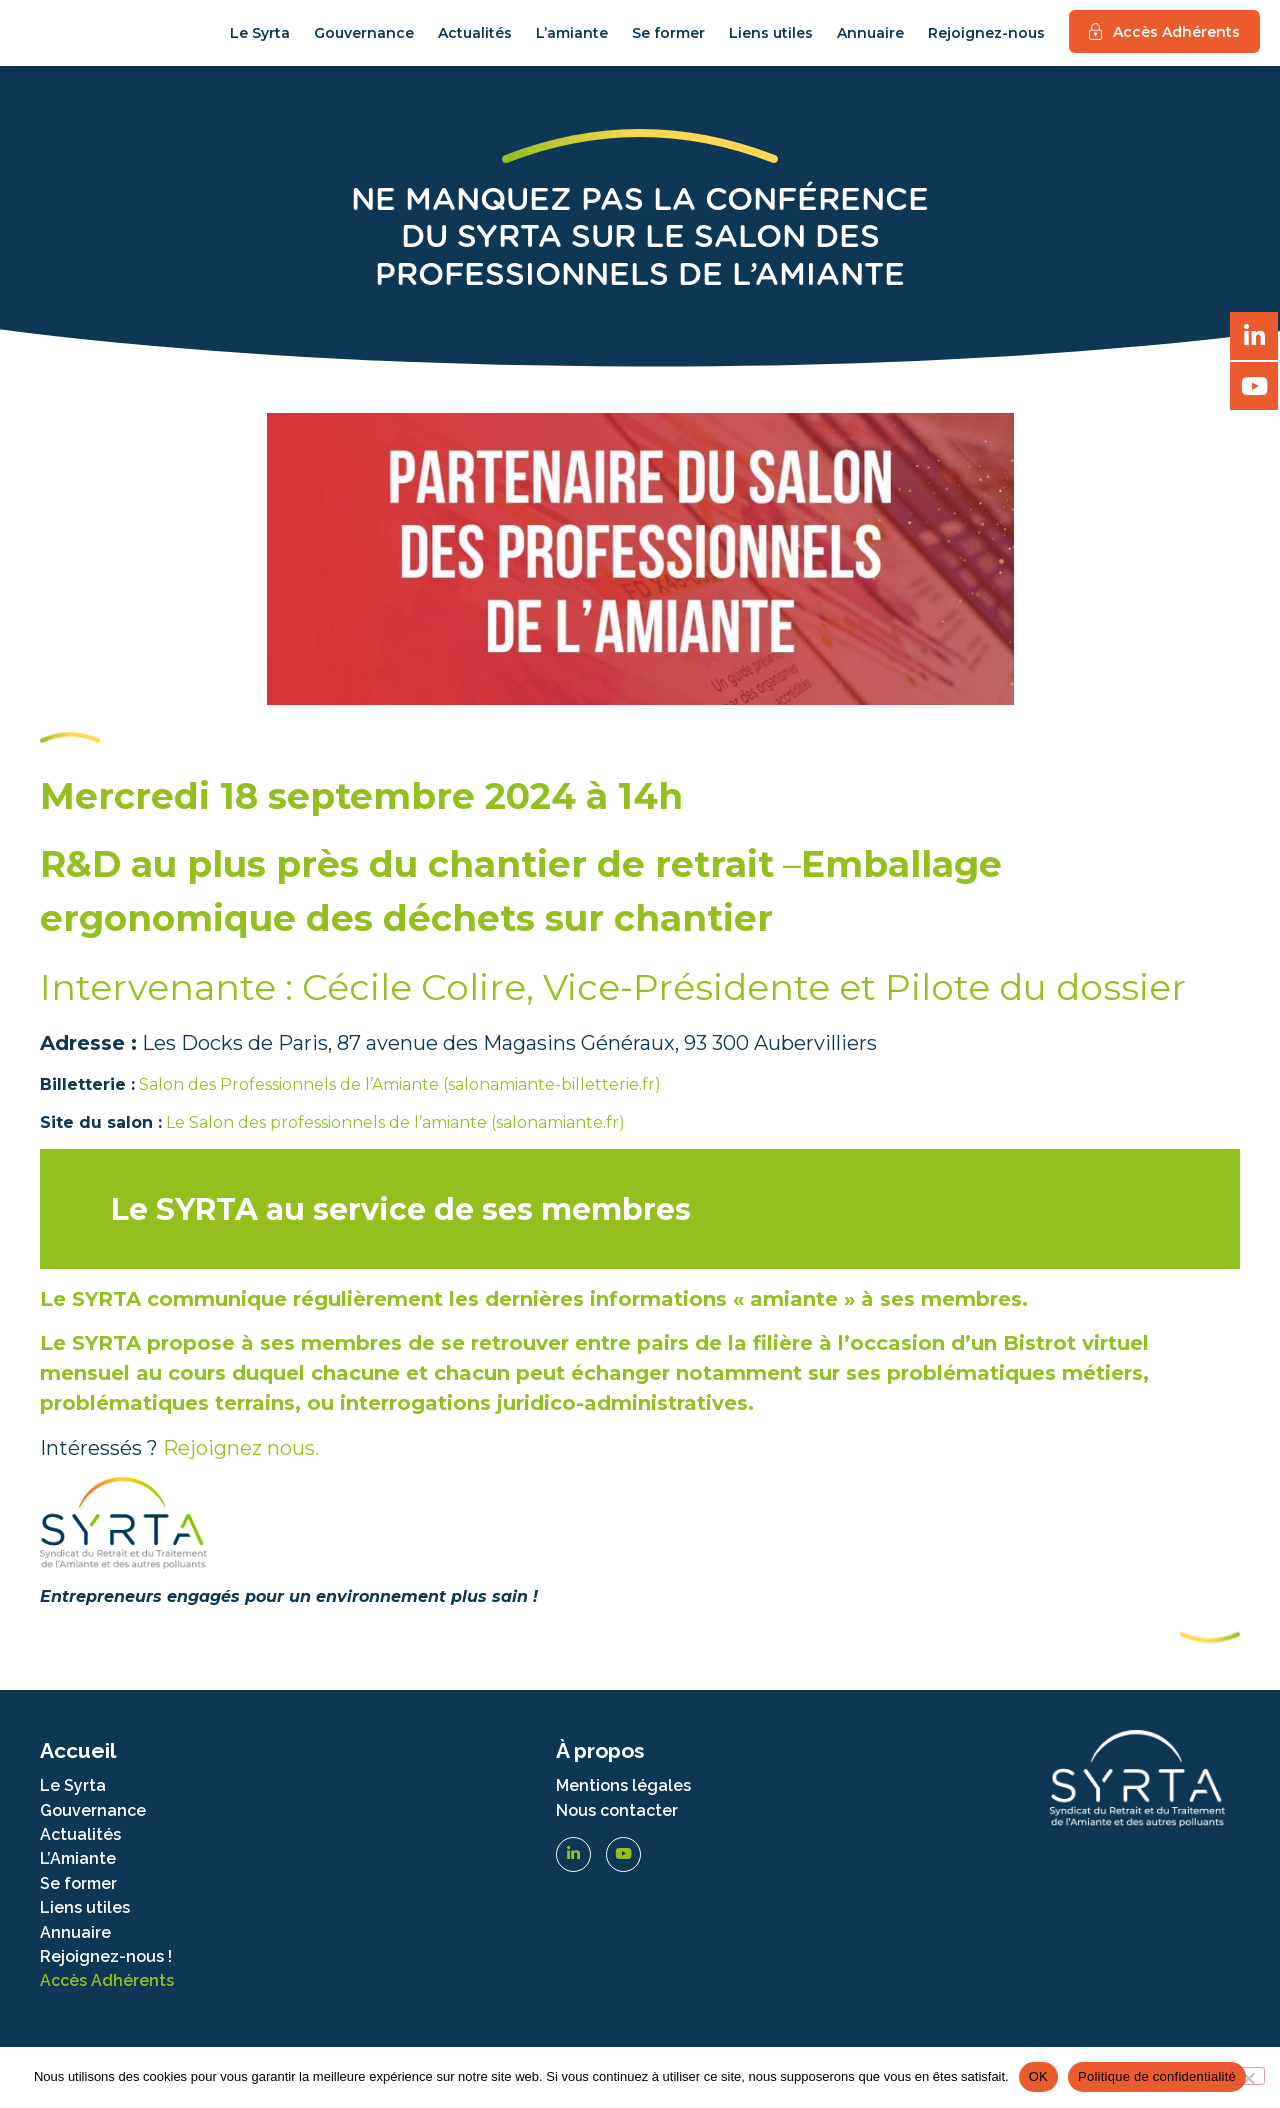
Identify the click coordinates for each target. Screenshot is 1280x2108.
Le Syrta (260, 39)
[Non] (1248, 2076)
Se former (668, 39)
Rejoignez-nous (986, 39)
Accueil (78, 1762)
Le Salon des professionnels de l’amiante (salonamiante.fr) (393, 1133)
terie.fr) (631, 1095)
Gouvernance (364, 39)
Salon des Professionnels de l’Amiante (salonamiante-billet (370, 1095)
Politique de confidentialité (1157, 2076)
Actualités (475, 39)
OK (1038, 2076)
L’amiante (572, 39)
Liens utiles (771, 39)
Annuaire (870, 39)
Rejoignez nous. (241, 1459)
